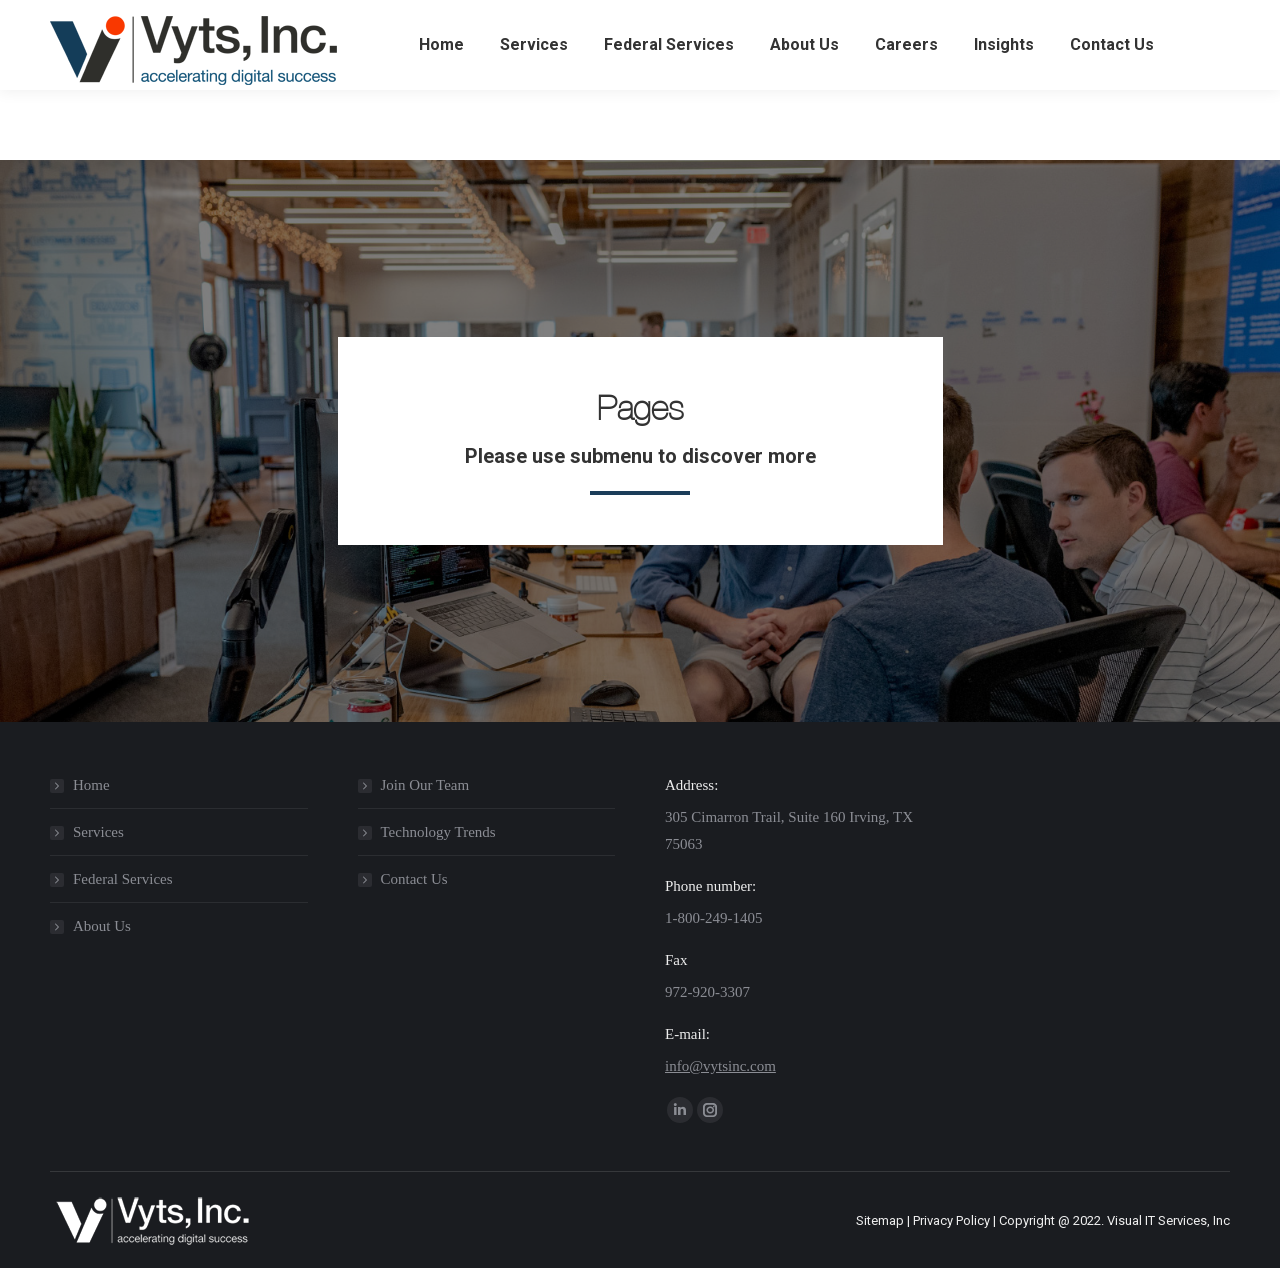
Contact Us (414, 879)
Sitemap (880, 1220)
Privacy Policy (951, 1220)
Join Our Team (425, 785)
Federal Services (123, 879)
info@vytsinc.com (720, 1066)
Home (91, 785)
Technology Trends (438, 832)
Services (98, 832)
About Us (102, 926)
